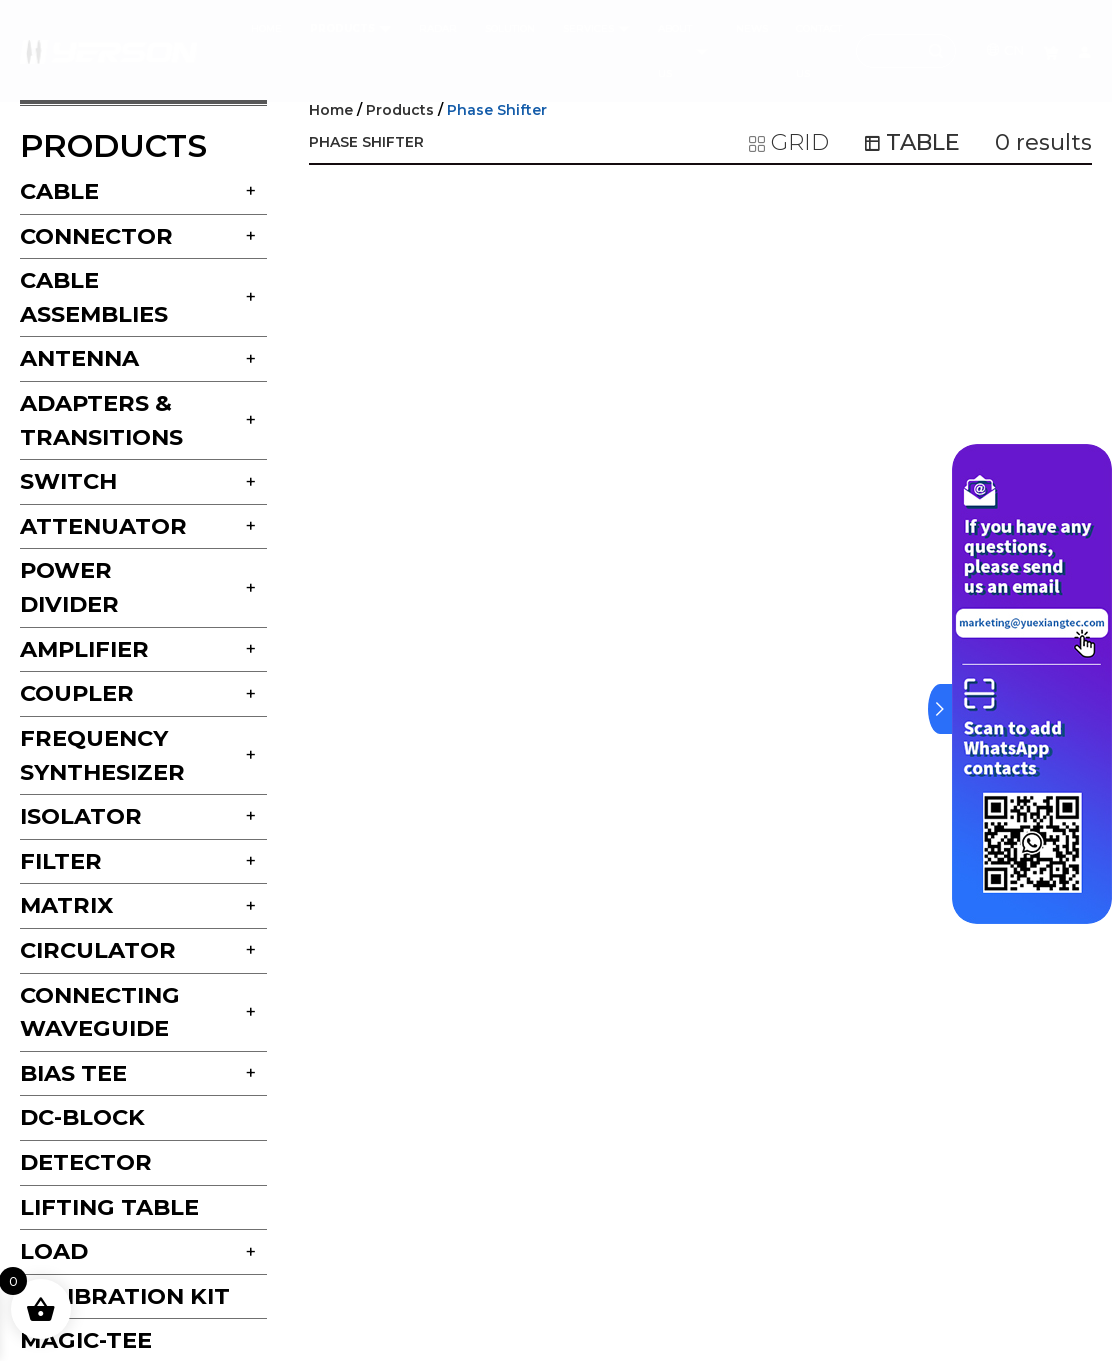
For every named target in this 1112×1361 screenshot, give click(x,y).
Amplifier (84, 649)
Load (54, 1251)
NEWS (752, 28)
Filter (61, 861)
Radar (438, 28)
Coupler (77, 693)
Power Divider (69, 587)
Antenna (79, 358)
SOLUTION (510, 28)
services (596, 28)
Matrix (66, 905)
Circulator (98, 950)
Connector (96, 236)
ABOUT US (683, 51)
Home (331, 110)
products (350, 28)
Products (400, 110)
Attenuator (103, 526)
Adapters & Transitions (101, 420)
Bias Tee (73, 1073)
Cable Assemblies (94, 297)
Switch (68, 481)
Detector (86, 1162)
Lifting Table (109, 1207)
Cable (59, 191)
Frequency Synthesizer (102, 755)
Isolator (81, 816)
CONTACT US (819, 51)
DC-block (82, 1117)
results (1043, 142)
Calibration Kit (125, 1296)
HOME (266, 28)
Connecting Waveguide (100, 1012)
